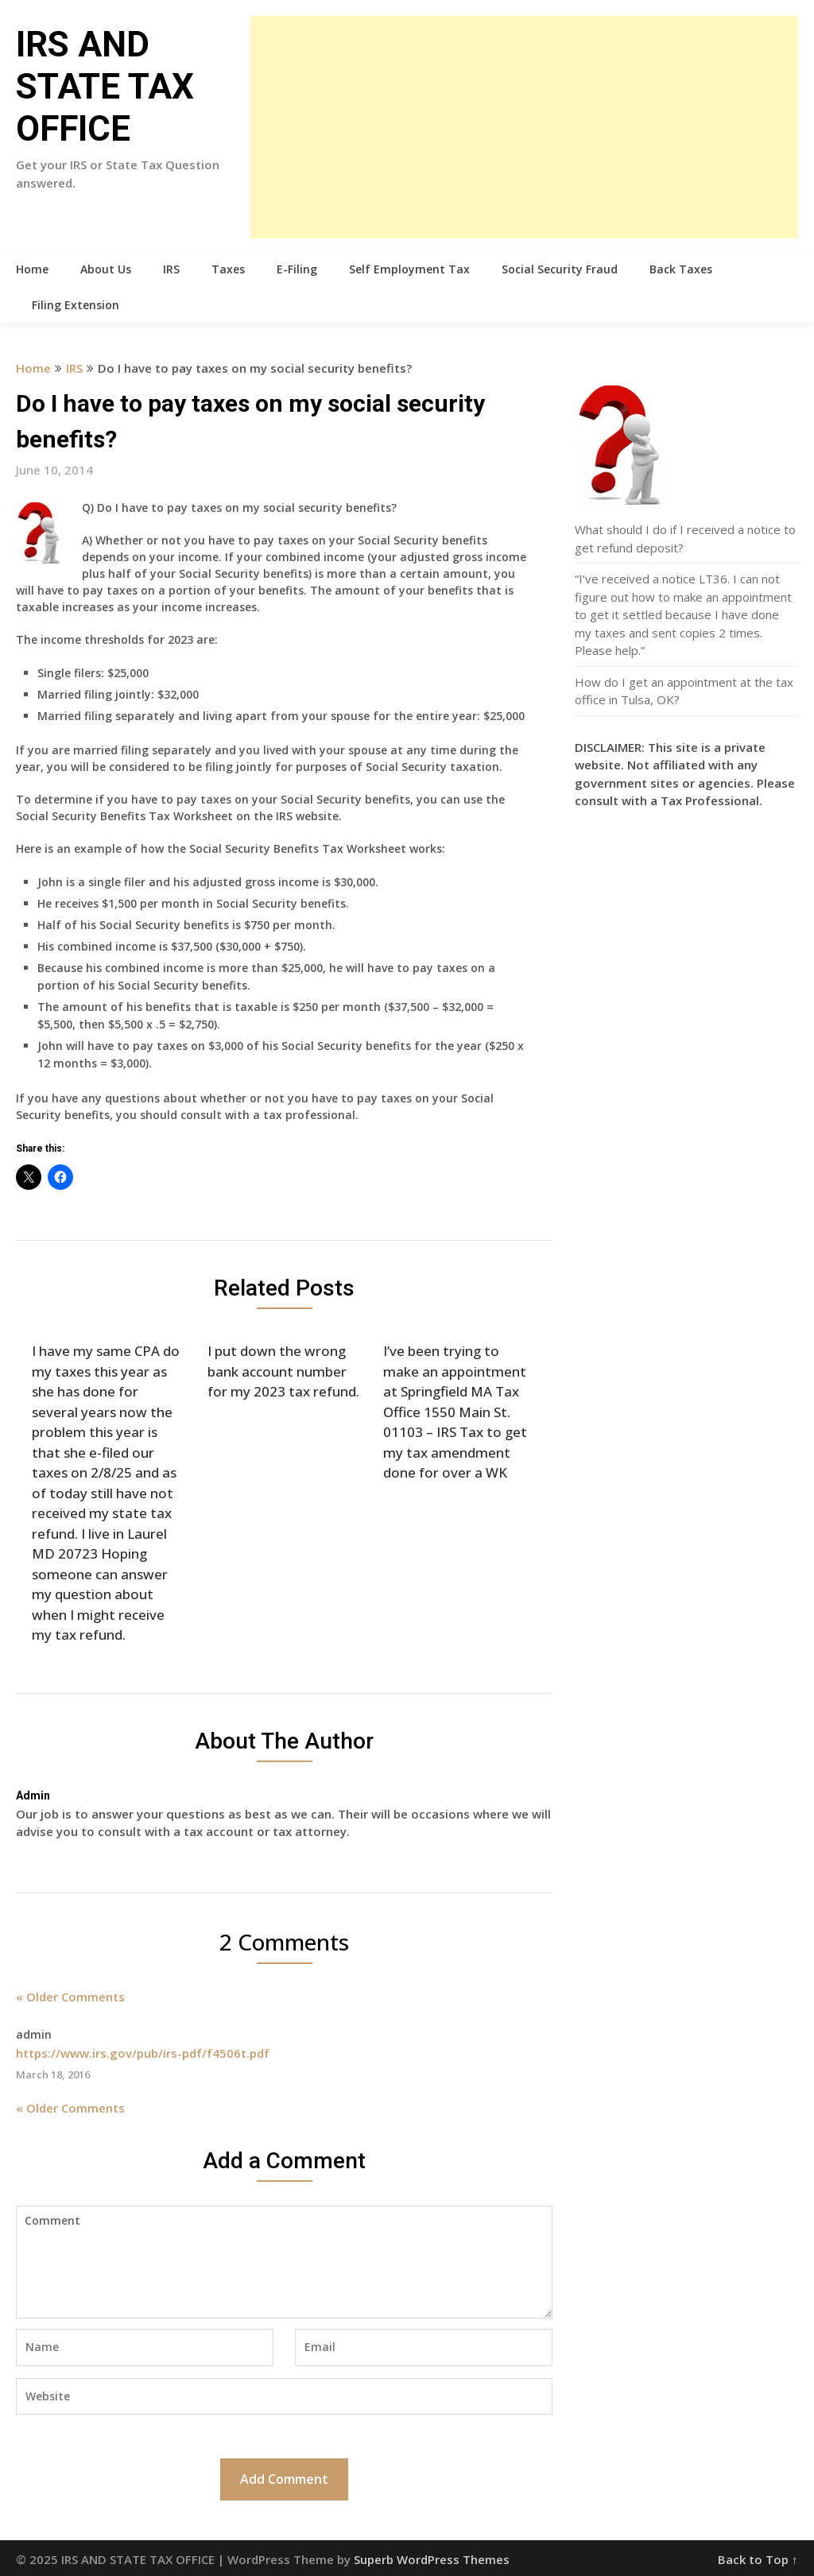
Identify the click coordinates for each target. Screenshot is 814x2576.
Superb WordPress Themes (432, 2559)
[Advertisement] (523, 127)
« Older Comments (70, 1997)
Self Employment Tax (409, 269)
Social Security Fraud (560, 269)
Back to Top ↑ (758, 2559)
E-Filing (297, 269)
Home (32, 269)
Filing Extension (75, 304)
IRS (171, 269)
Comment (284, 2262)
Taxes (228, 269)
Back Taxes (680, 269)
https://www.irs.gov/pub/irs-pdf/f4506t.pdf (142, 2053)
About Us (105, 269)
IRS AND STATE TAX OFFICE (105, 86)
